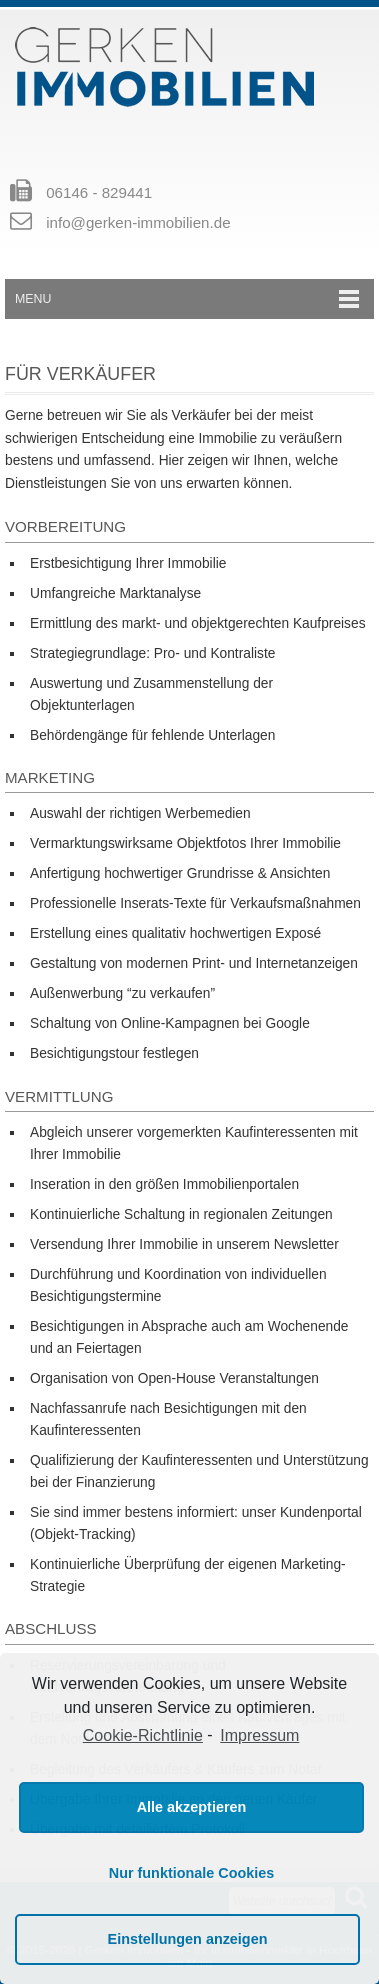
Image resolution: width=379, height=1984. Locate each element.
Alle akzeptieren (192, 1807)
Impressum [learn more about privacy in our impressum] (259, 1735)
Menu (33, 299)
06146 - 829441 (99, 192)
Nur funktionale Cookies (192, 1873)
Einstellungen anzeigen (188, 1939)
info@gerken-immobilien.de (138, 222)
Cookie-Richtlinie (143, 1735)
